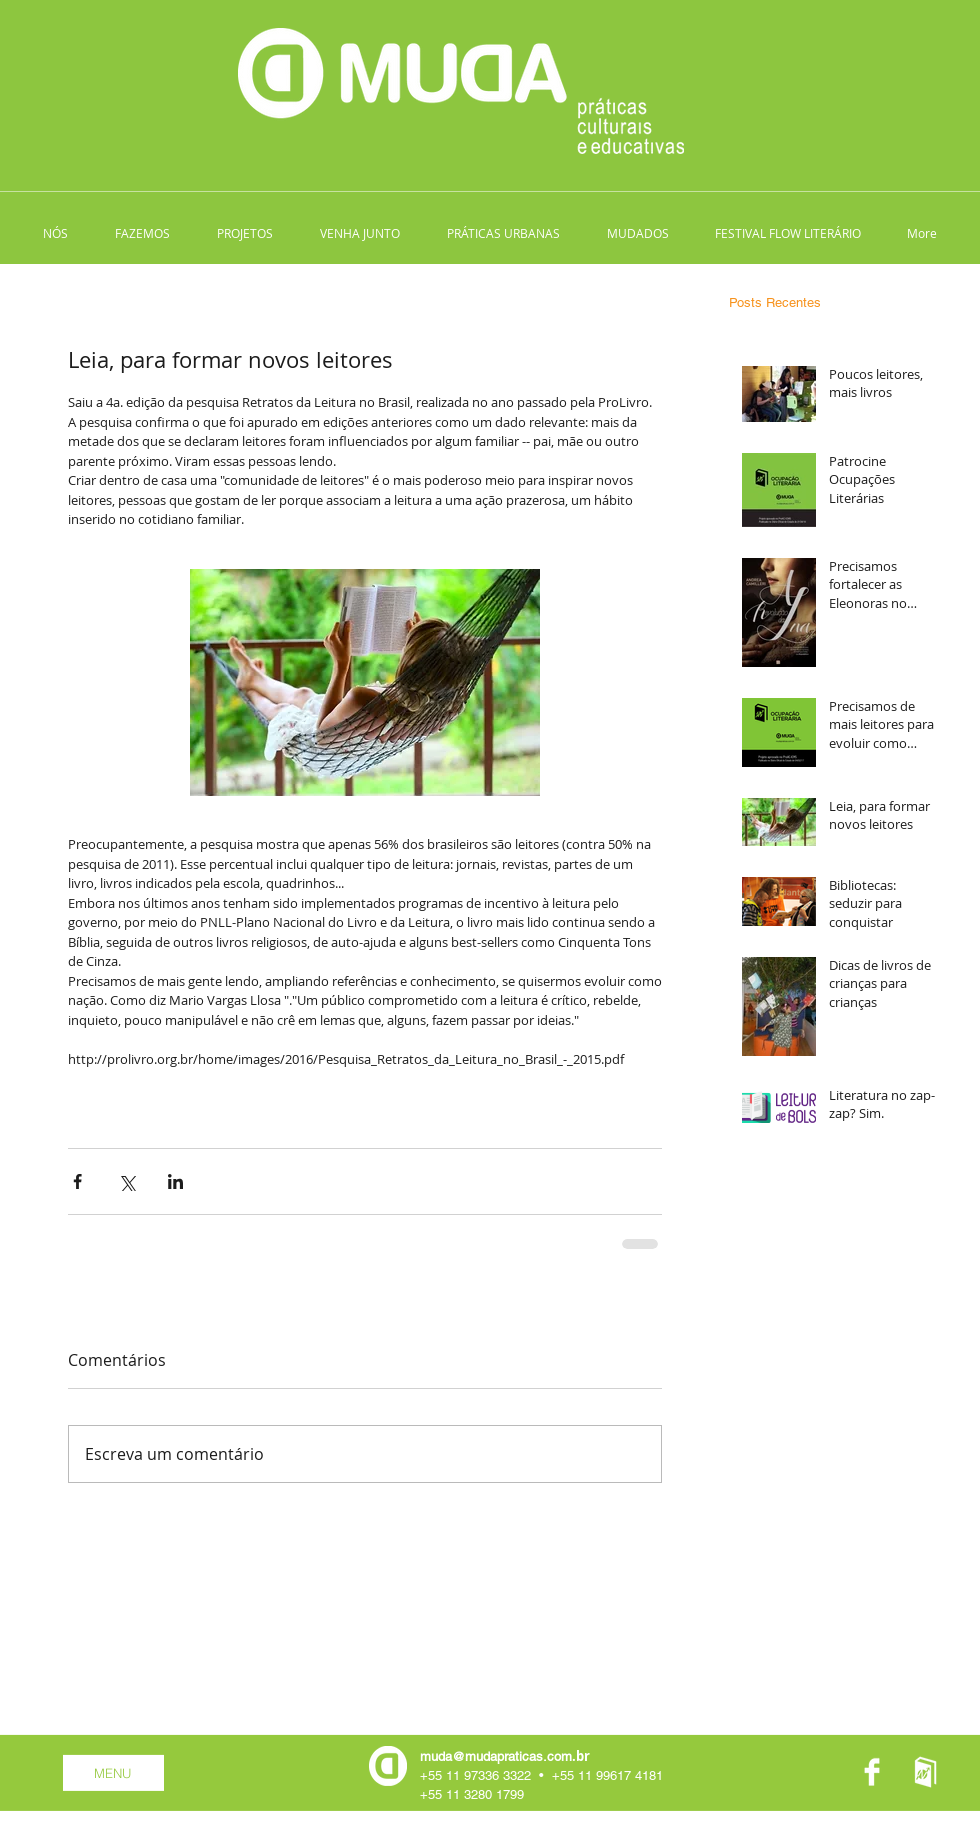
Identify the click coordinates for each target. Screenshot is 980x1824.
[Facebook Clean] (872, 1772)
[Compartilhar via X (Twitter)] (126, 1181)
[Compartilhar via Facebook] (77, 1181)
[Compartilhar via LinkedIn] (175, 1181)
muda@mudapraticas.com (496, 1756)
